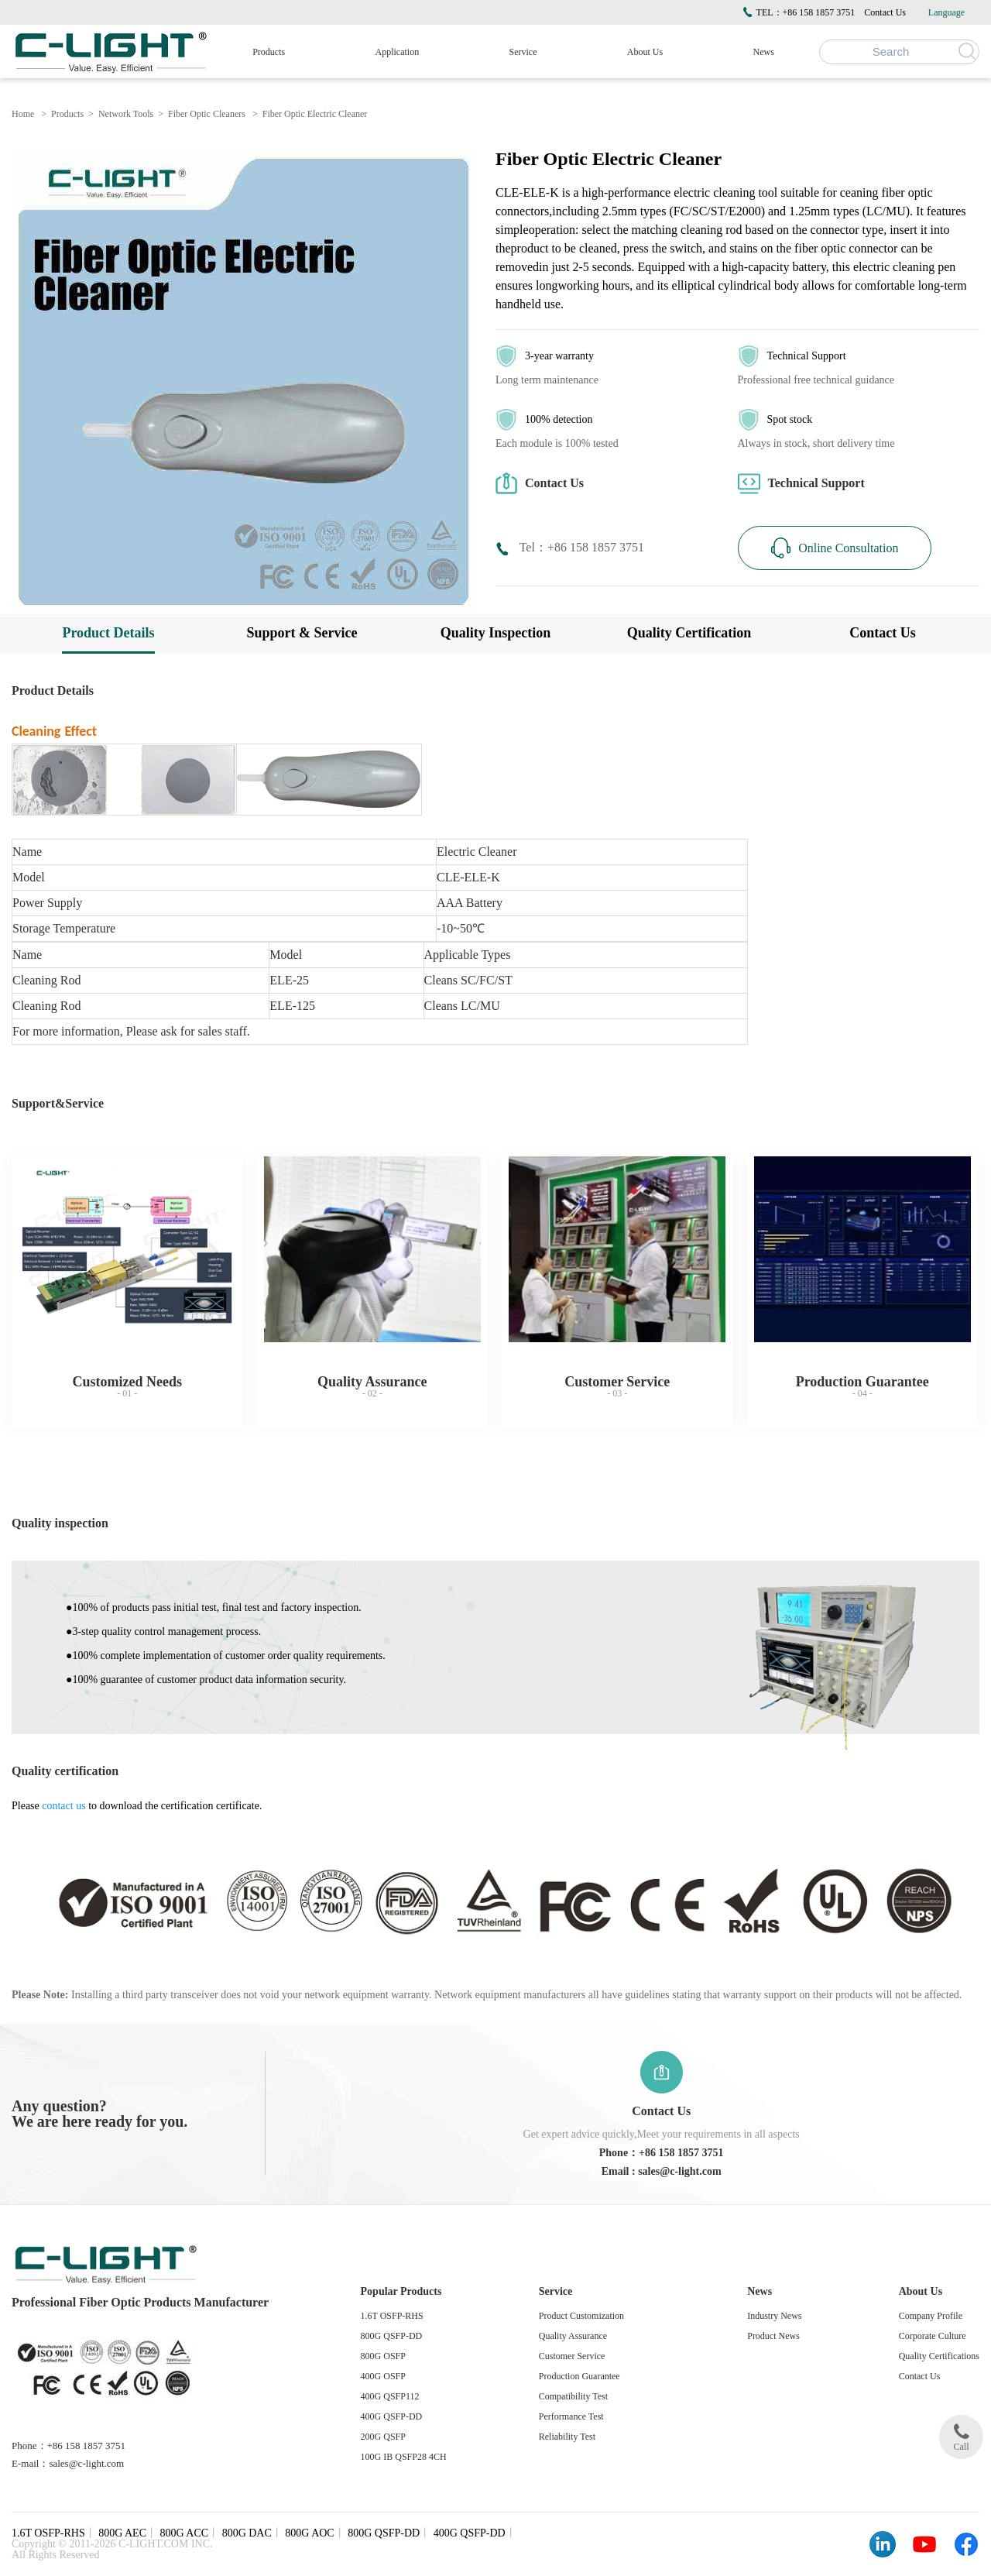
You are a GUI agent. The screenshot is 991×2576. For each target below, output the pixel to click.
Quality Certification (689, 633)
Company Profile (930, 2315)
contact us (63, 1806)
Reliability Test (567, 2436)
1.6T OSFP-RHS (392, 2315)
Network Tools (125, 113)
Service (523, 52)
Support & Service (302, 633)
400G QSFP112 (390, 2396)
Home (23, 113)
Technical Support (801, 483)
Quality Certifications (939, 2356)
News (763, 52)
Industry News (774, 2315)
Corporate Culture (932, 2335)
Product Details (108, 633)
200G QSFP (383, 2436)
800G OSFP (383, 2356)
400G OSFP (383, 2376)
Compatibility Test (573, 2396)
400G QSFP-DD (392, 2416)
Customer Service (572, 2356)
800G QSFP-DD (392, 2335)
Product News (773, 2335)
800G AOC (309, 2533)
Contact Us (885, 12)
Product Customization (581, 2315)
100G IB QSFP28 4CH (404, 2456)
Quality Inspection (496, 633)
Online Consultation (834, 548)
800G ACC (184, 2533)
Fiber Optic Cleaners (206, 113)
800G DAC (247, 2533)
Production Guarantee (579, 2376)
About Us (645, 52)
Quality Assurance (573, 2335)
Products (268, 52)
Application (397, 52)
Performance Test (571, 2416)
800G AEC (122, 2533)
